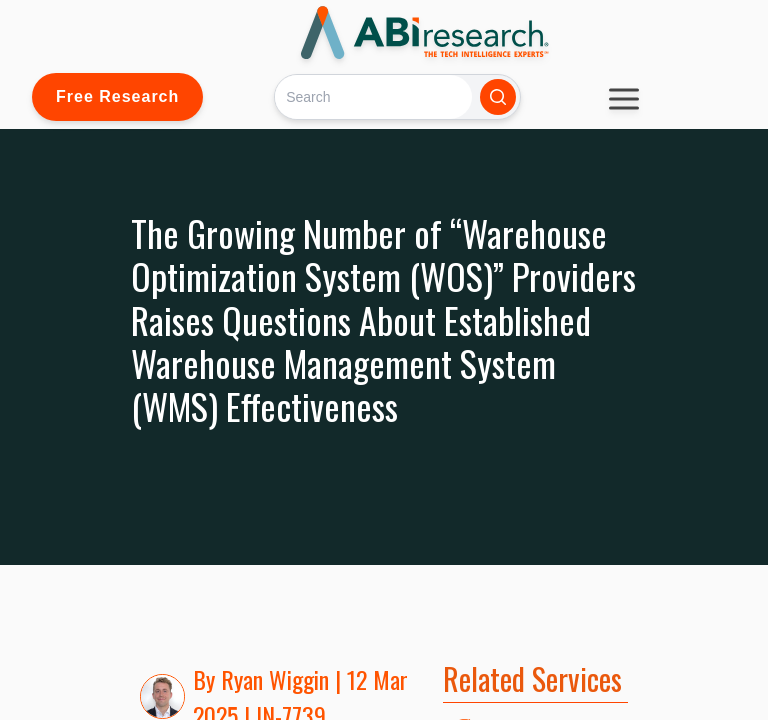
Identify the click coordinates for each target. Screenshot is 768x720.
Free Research (117, 96)
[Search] (373, 96)
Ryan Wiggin (275, 679)
